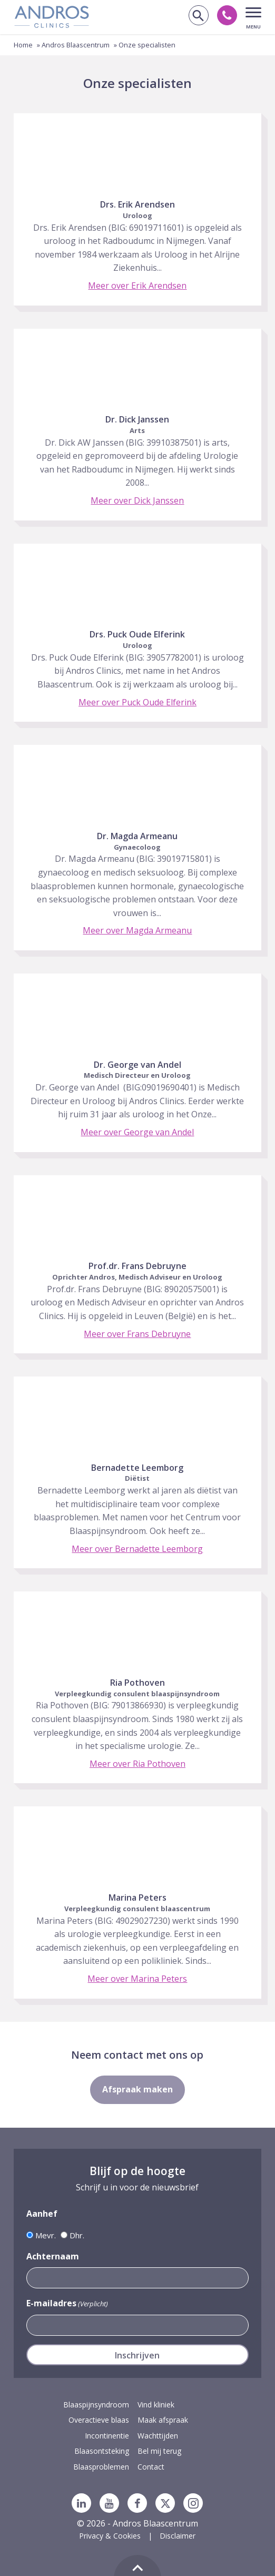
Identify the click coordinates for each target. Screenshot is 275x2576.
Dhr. (77, 2235)
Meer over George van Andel (137, 1132)
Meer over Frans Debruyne (137, 1334)
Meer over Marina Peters (137, 1978)
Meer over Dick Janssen (137, 500)
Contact (151, 2467)
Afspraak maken (137, 2089)
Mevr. (45, 2235)
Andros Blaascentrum (76, 45)
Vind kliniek (156, 2405)
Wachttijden (158, 2436)
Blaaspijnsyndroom (96, 2405)
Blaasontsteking (101, 2451)
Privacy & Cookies (110, 2536)
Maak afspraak (163, 2420)
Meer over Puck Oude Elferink (137, 702)
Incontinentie (107, 2436)
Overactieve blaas (98, 2420)
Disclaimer (177, 2536)
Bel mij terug (159, 2451)
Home (23, 45)
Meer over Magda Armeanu (137, 930)
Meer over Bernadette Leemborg (137, 1549)
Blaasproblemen (101, 2467)
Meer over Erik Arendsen (137, 285)
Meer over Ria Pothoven (137, 1763)
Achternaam (52, 2256)
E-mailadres (67, 2303)
